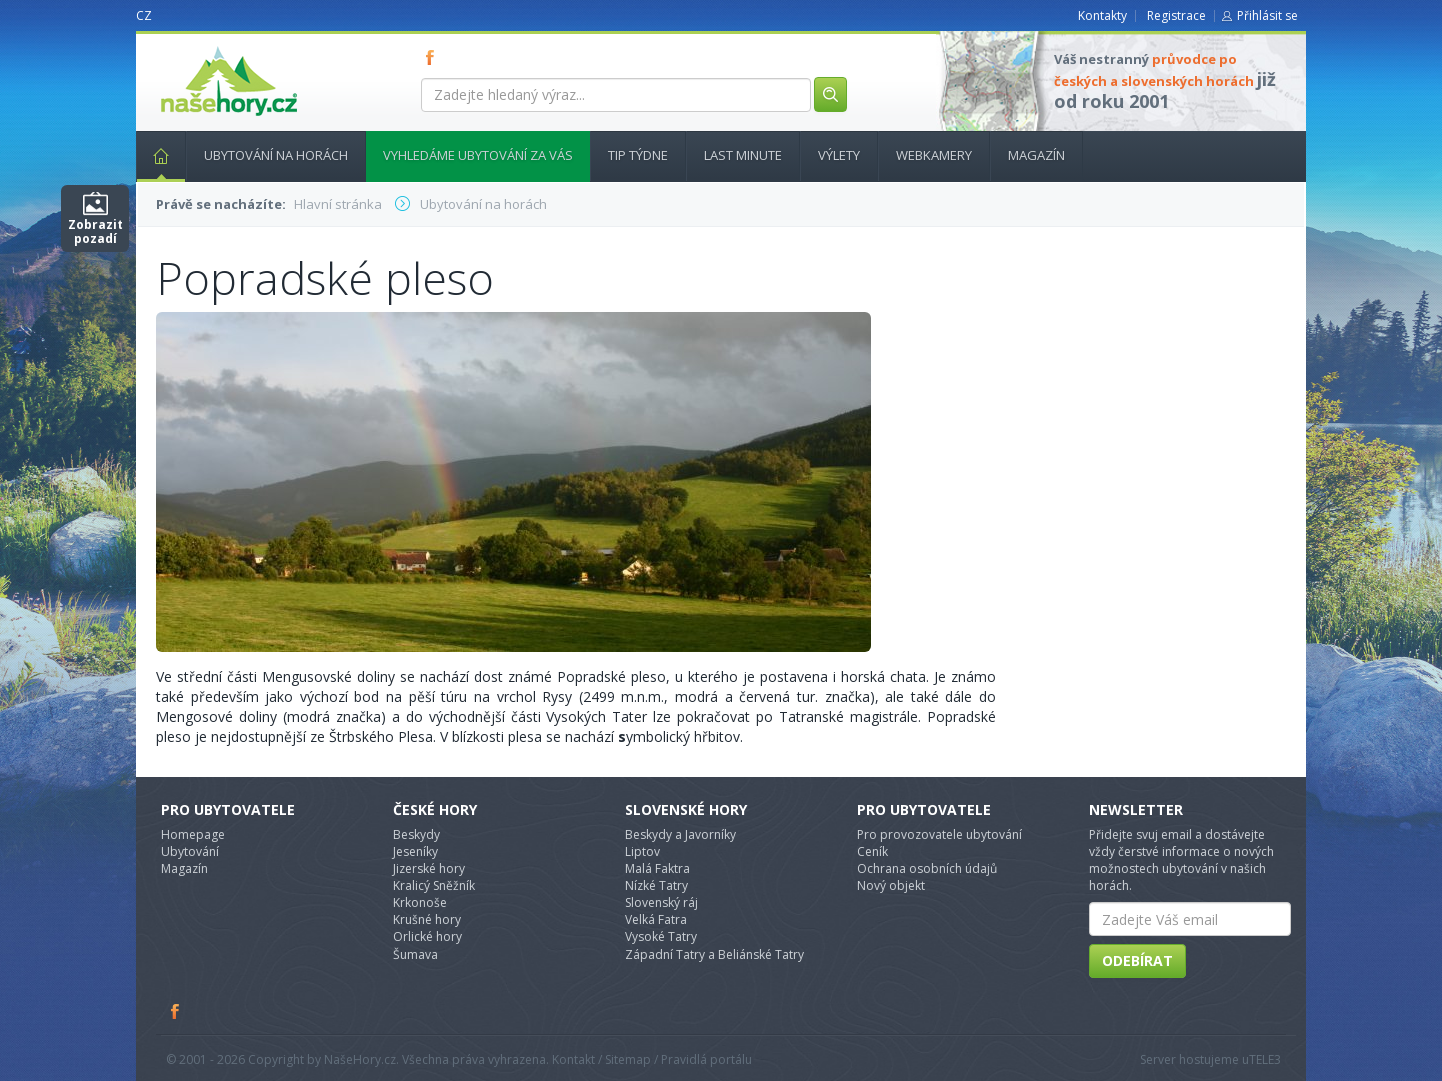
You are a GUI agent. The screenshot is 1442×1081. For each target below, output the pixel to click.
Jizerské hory (429, 868)
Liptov (642, 851)
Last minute (743, 155)
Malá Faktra (657, 868)
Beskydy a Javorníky (680, 834)
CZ (144, 15)
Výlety (839, 155)
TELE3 (1265, 1059)
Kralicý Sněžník (434, 885)
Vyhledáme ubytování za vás (478, 155)
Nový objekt (891, 885)
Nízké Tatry (656, 885)
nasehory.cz (193, 46)
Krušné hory (427, 919)
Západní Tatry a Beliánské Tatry (714, 954)
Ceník (872, 851)
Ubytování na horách (276, 155)
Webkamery (934, 155)
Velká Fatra (656, 919)
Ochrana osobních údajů (927, 868)
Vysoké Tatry (661, 936)
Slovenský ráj (661, 902)
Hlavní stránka (153, 155)
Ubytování (190, 851)
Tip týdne (638, 155)
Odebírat (1137, 960)
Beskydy (416, 834)
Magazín (1036, 155)
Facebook (176, 1011)
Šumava (415, 954)
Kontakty (1102, 15)
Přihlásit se (1267, 15)
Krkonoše (420, 902)
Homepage (193, 834)
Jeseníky (415, 851)
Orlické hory (427, 936)
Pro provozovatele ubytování (939, 834)
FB (434, 57)
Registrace (1176, 15)
